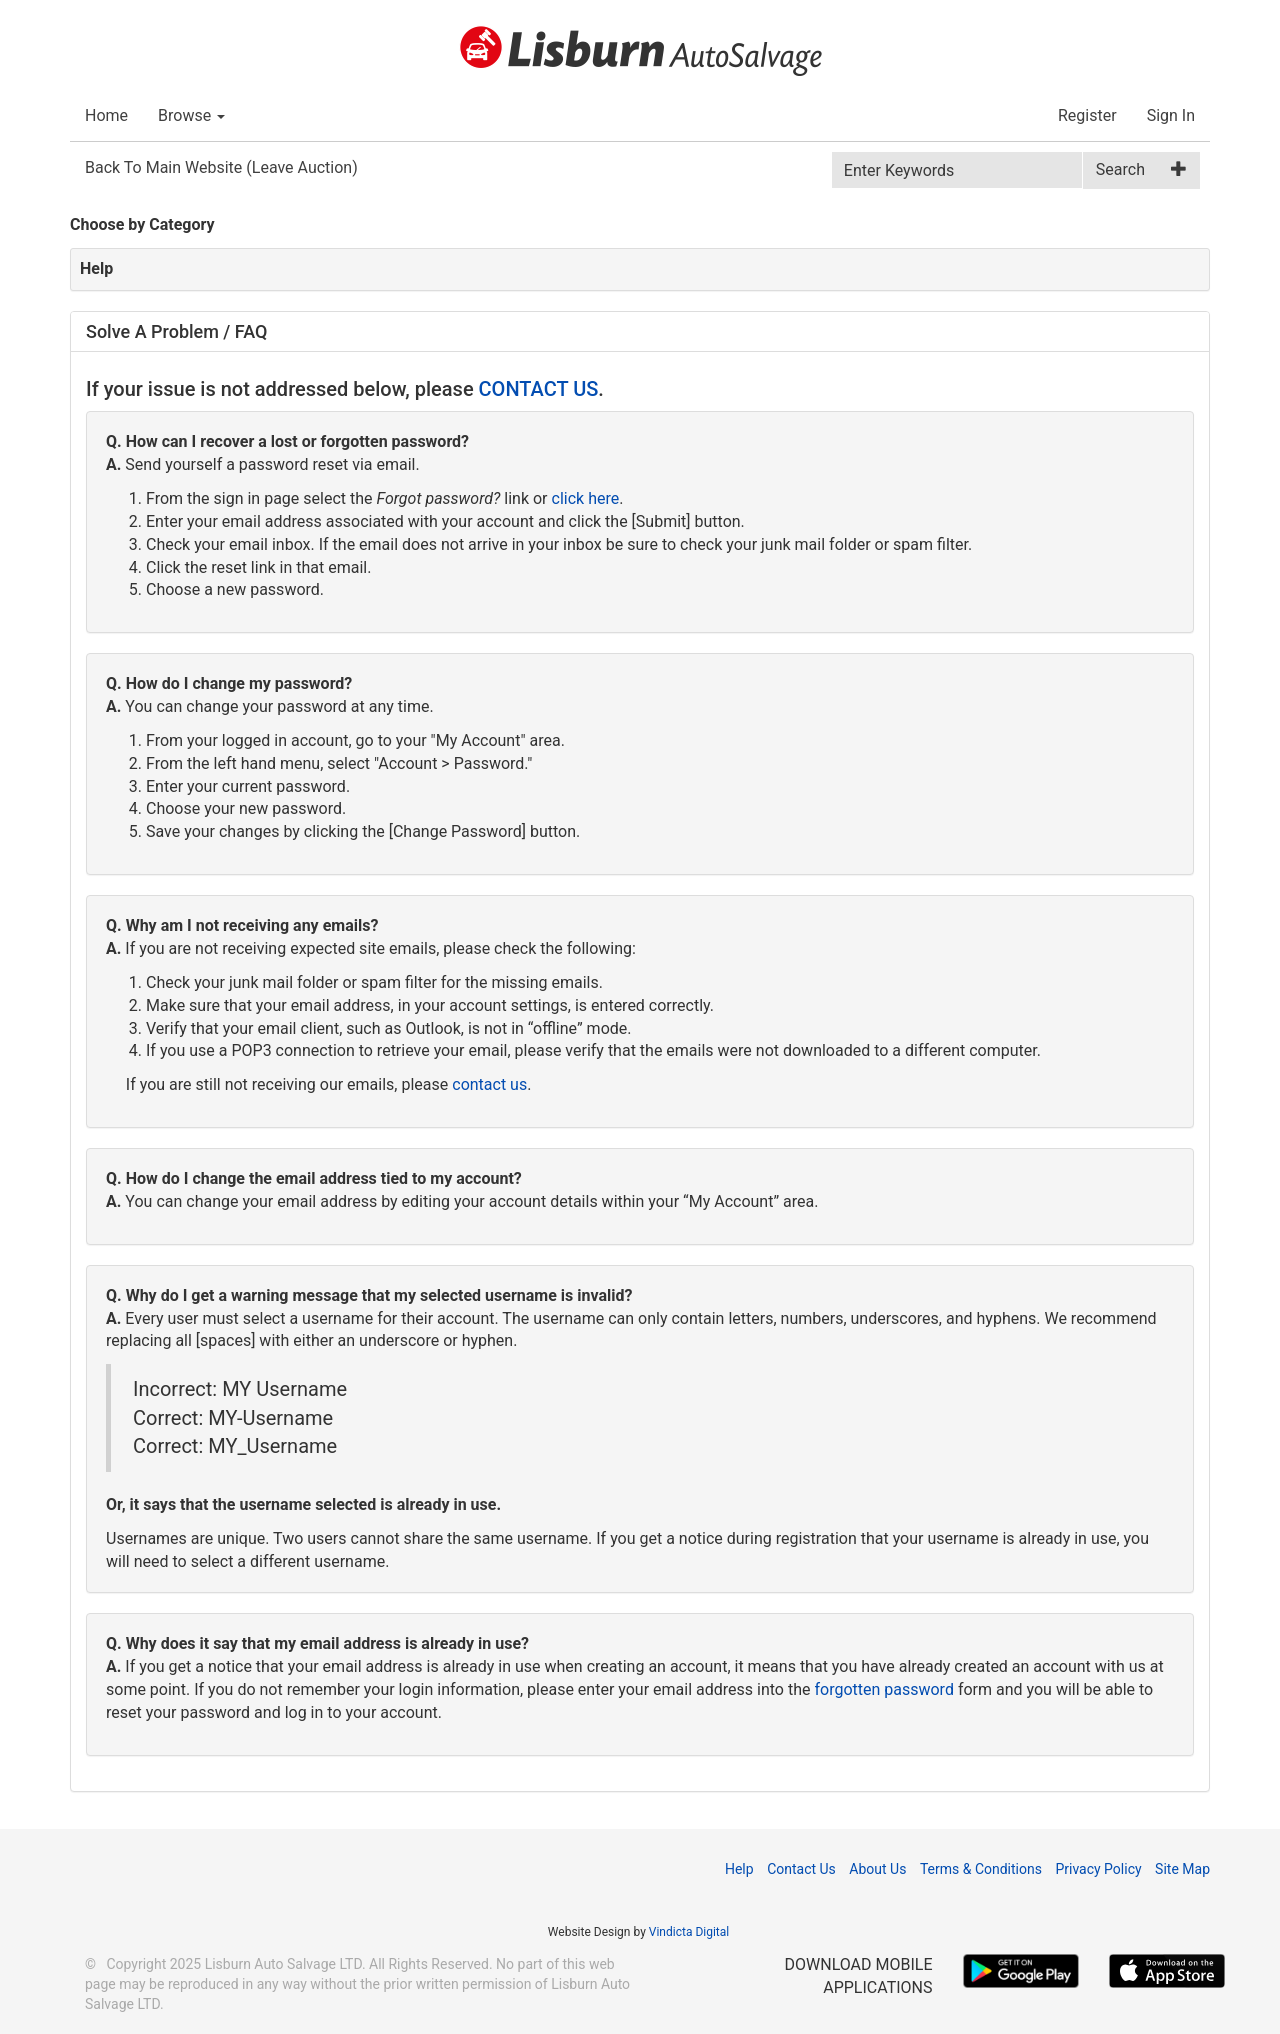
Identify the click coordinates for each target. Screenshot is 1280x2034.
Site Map (1182, 1869)
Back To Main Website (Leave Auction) (221, 167)
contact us (489, 1084)
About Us (877, 1869)
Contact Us (801, 1869)
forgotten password (883, 1689)
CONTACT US (539, 389)
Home (106, 115)
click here (586, 498)
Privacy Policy (1098, 1869)
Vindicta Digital (689, 1932)
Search (1120, 169)
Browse (191, 115)
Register (1087, 115)
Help (739, 1869)
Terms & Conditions (981, 1869)
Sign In (1171, 115)
